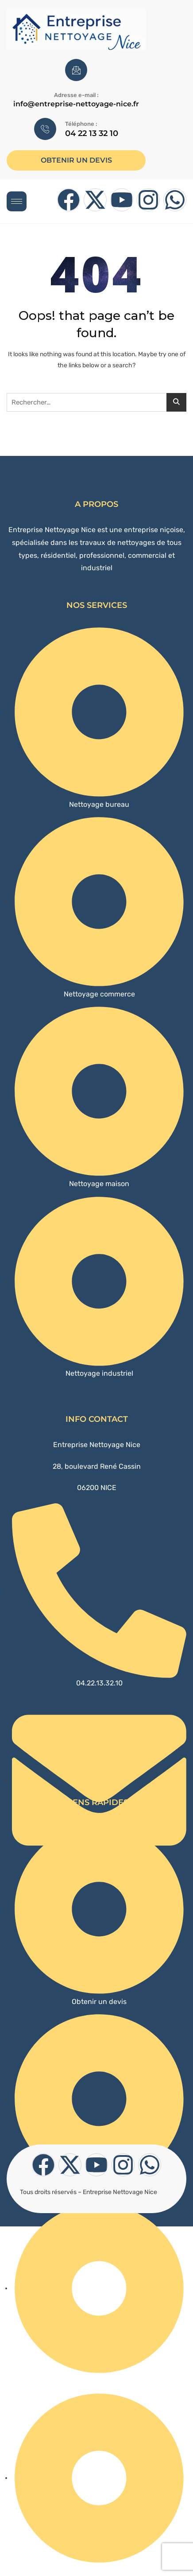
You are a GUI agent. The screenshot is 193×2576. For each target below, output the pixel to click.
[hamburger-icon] (17, 201)
